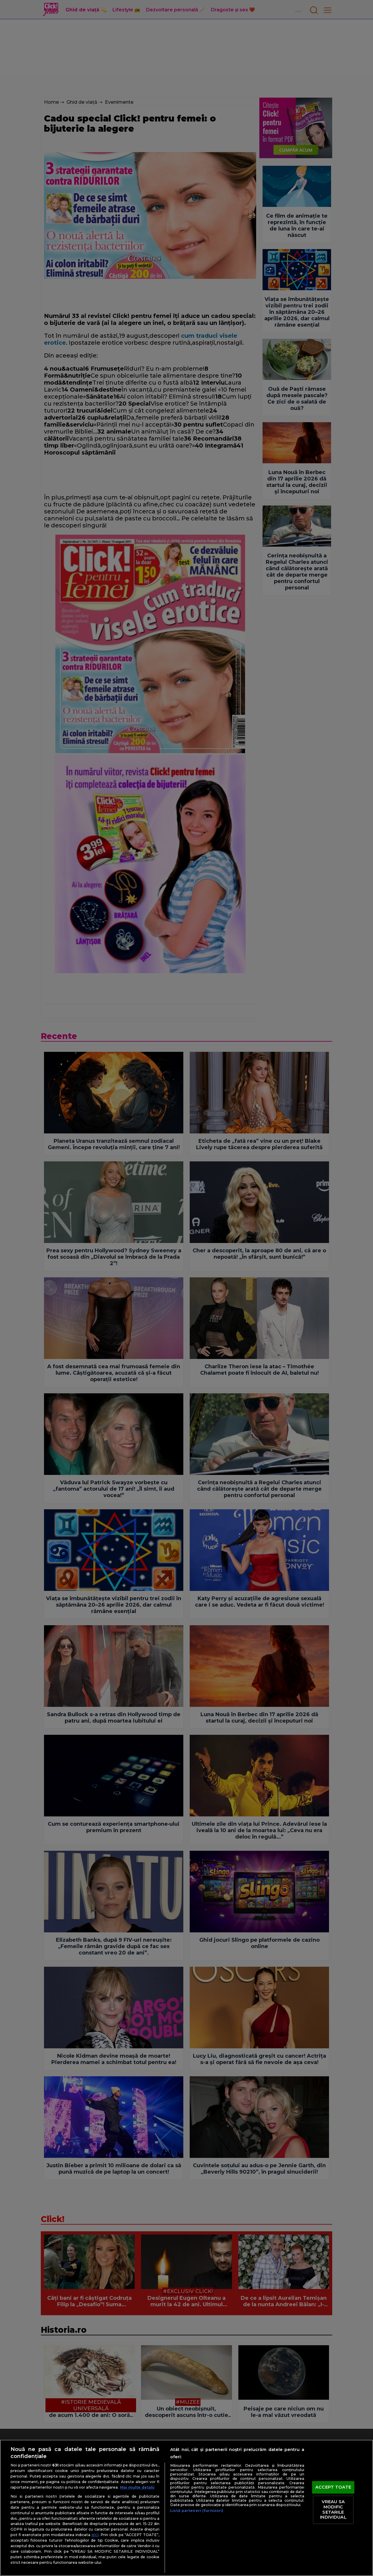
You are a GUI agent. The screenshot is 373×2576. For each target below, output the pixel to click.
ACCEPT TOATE (333, 2487)
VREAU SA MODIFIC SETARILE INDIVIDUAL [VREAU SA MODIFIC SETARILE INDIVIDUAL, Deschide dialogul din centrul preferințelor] (333, 2509)
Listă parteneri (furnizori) (196, 2510)
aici (95, 2534)
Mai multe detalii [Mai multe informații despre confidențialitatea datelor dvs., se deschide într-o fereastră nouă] (137, 2487)
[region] (186, 2508)
